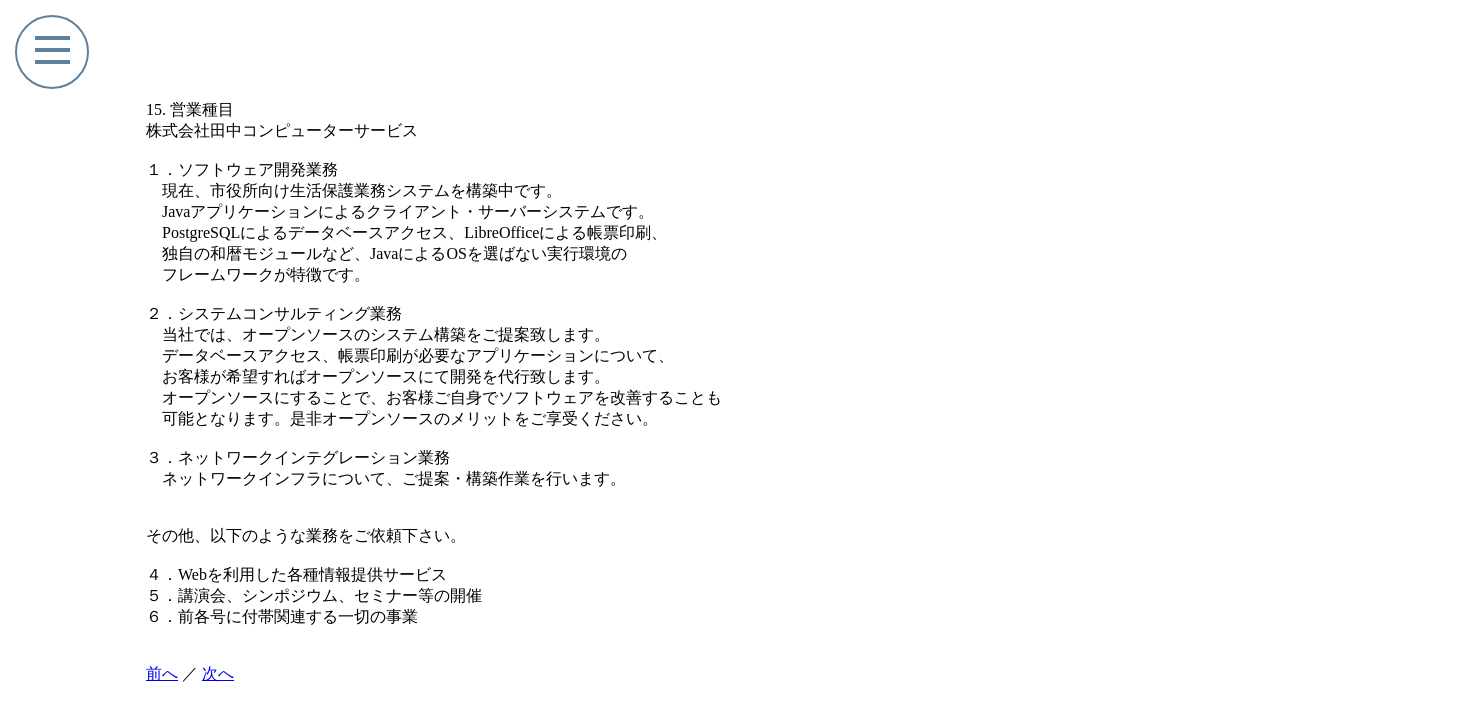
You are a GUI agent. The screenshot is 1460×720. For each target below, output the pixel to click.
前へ (162, 673)
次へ (218, 673)
